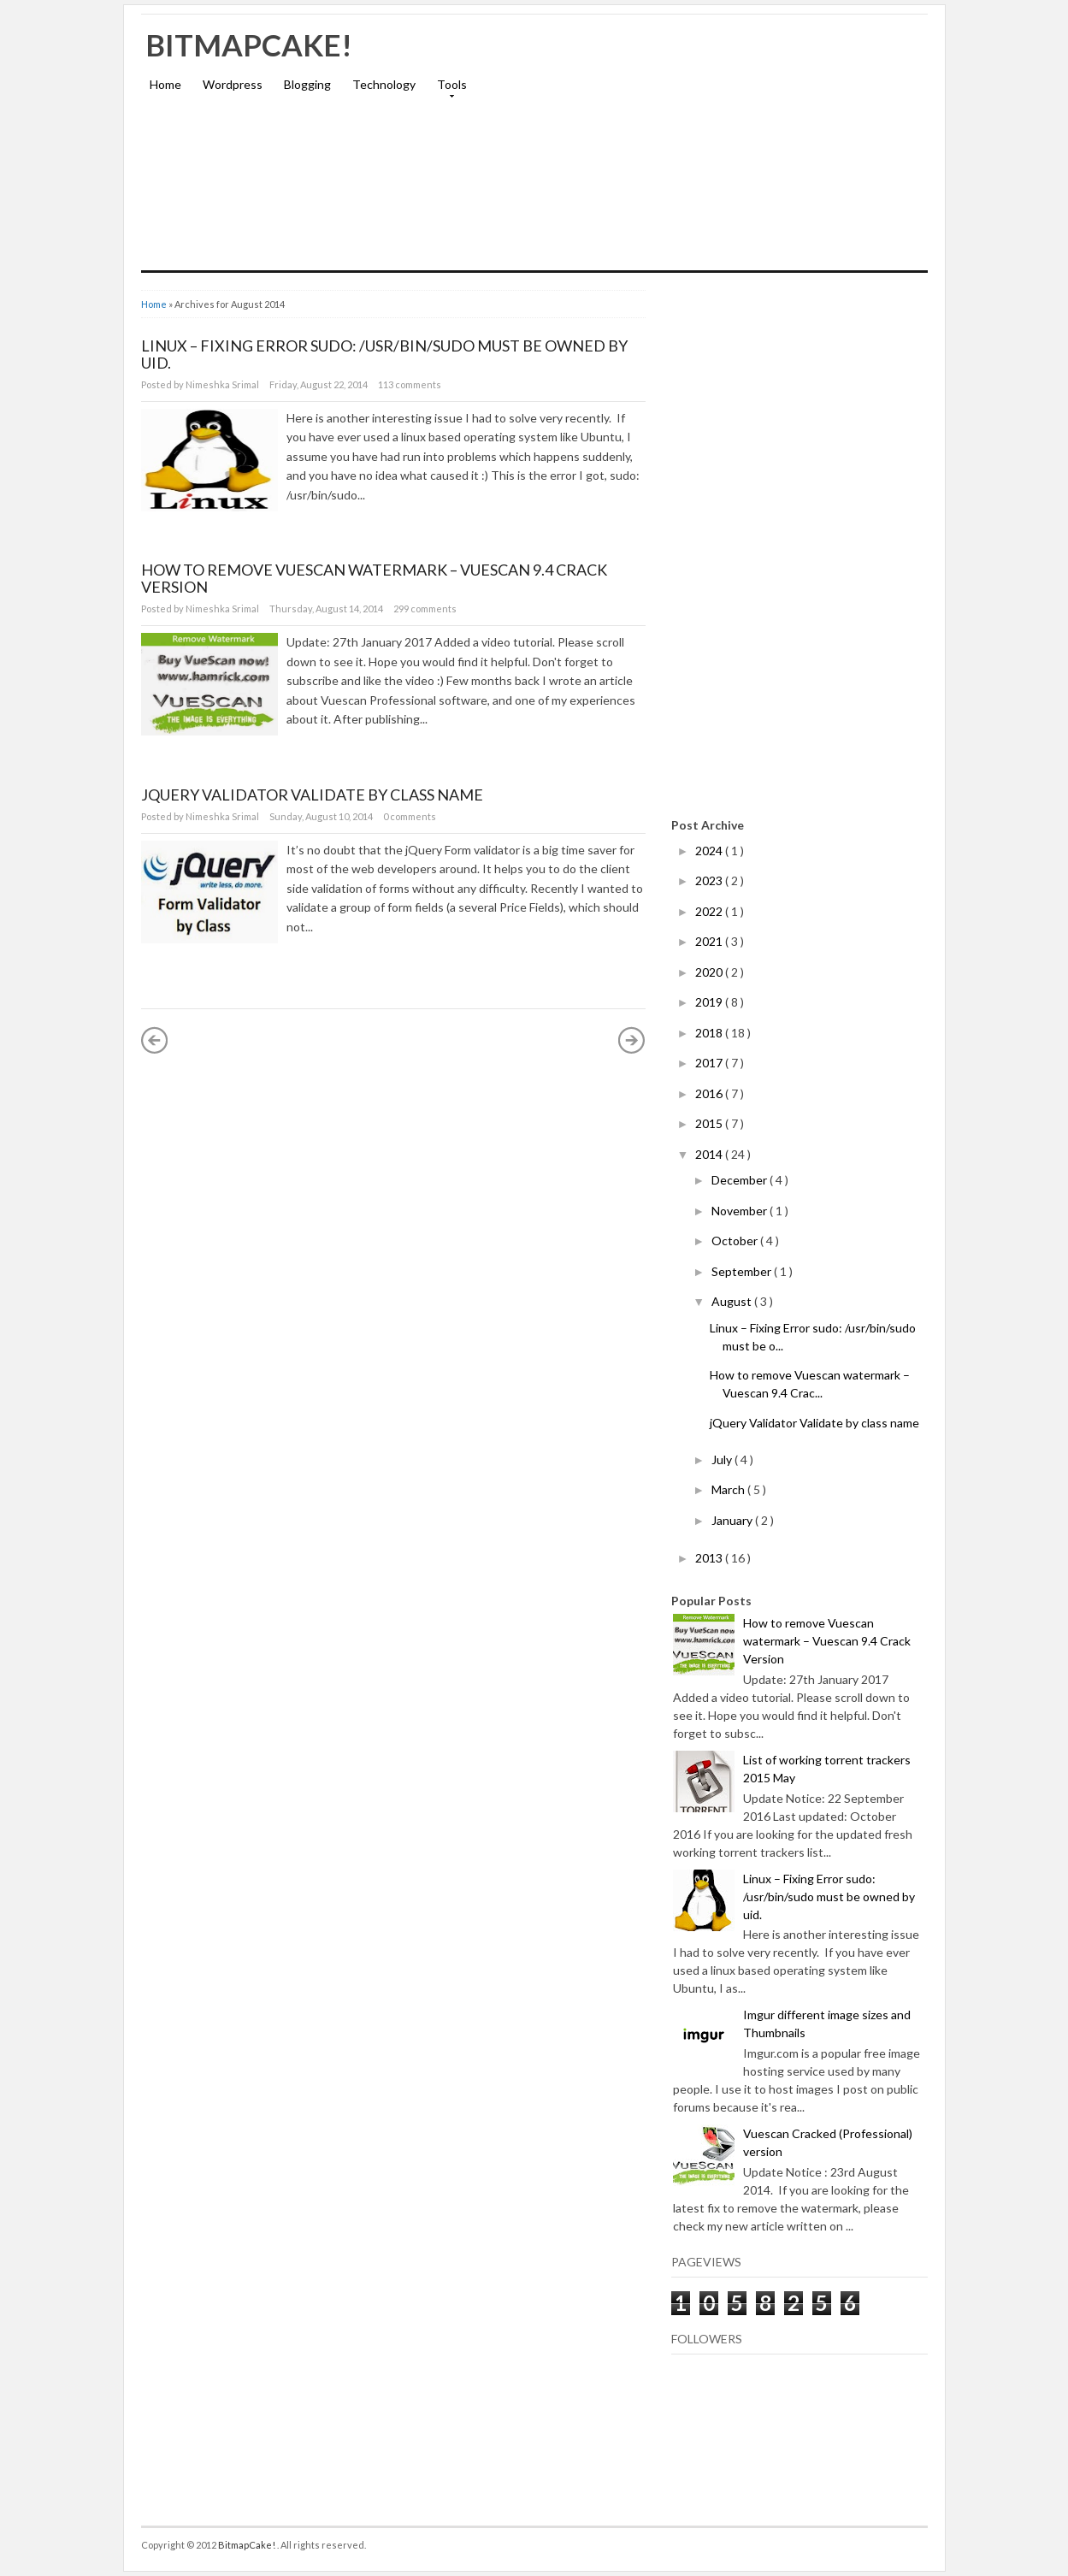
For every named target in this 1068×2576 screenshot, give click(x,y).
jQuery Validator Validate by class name (312, 794)
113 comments (409, 384)
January (733, 1520)
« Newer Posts (154, 1040)
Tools (447, 90)
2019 (710, 1002)
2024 (710, 850)
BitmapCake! (248, 44)
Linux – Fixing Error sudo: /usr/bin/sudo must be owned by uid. (384, 354)
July (723, 1459)
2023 (710, 880)
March (729, 1489)
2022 (710, 911)
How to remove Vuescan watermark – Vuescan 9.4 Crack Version (374, 578)
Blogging (307, 84)
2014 (710, 1154)
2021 (710, 941)
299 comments (425, 608)
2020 (710, 972)
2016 (710, 1093)
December (740, 1180)
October (735, 1240)
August (732, 1301)
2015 (710, 1123)
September (742, 1271)
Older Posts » (632, 1040)
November (740, 1210)
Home (165, 84)
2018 (710, 1032)
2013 (710, 1558)
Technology (384, 84)
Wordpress (233, 84)
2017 (710, 1062)
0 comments (409, 816)
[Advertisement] (728, 150)
